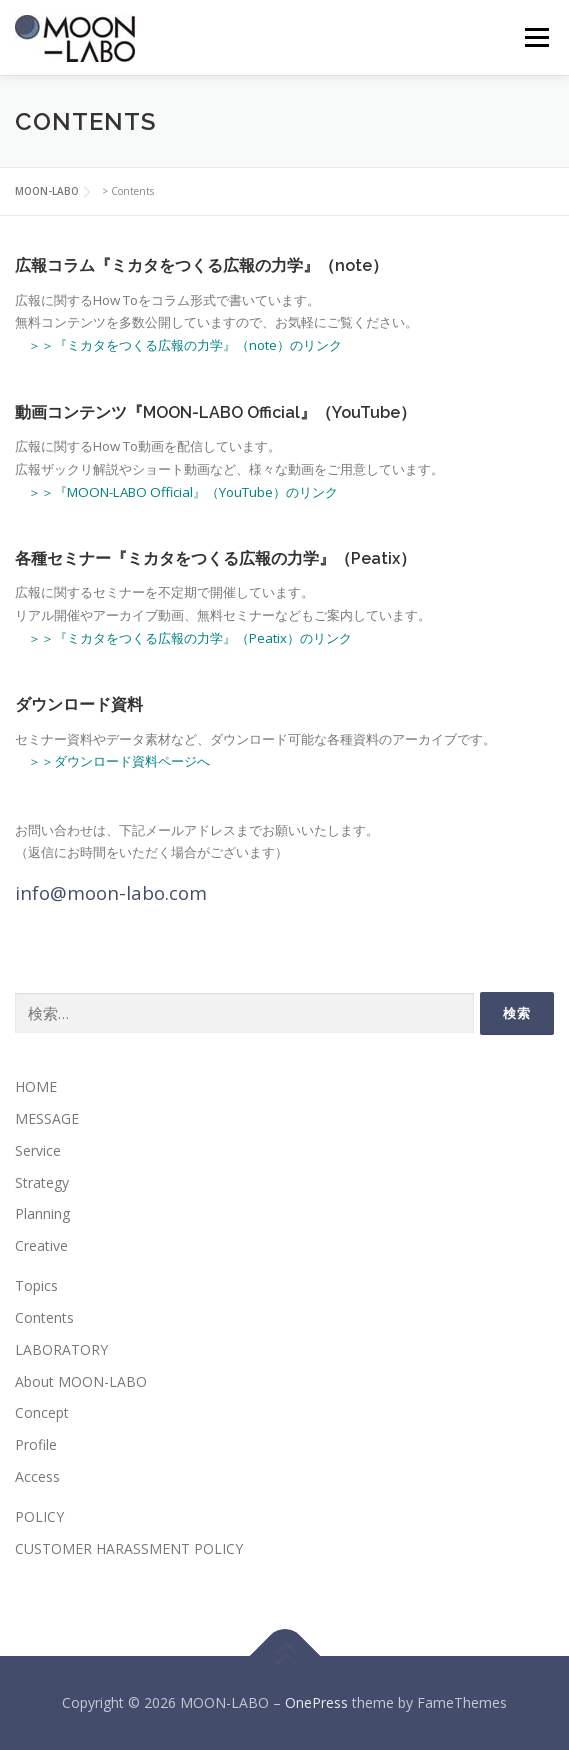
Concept (42, 1412)
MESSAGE (47, 1118)
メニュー (536, 37)
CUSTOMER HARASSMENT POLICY (129, 1548)
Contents (44, 1317)
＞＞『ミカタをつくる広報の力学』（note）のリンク (185, 345)
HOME (36, 1086)
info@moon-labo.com (111, 892)
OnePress (316, 1702)
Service (38, 1150)
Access (37, 1476)
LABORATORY (61, 1349)
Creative (41, 1245)
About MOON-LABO (81, 1381)
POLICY (39, 1516)
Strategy (42, 1182)
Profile (36, 1444)
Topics (36, 1285)
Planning (42, 1213)
